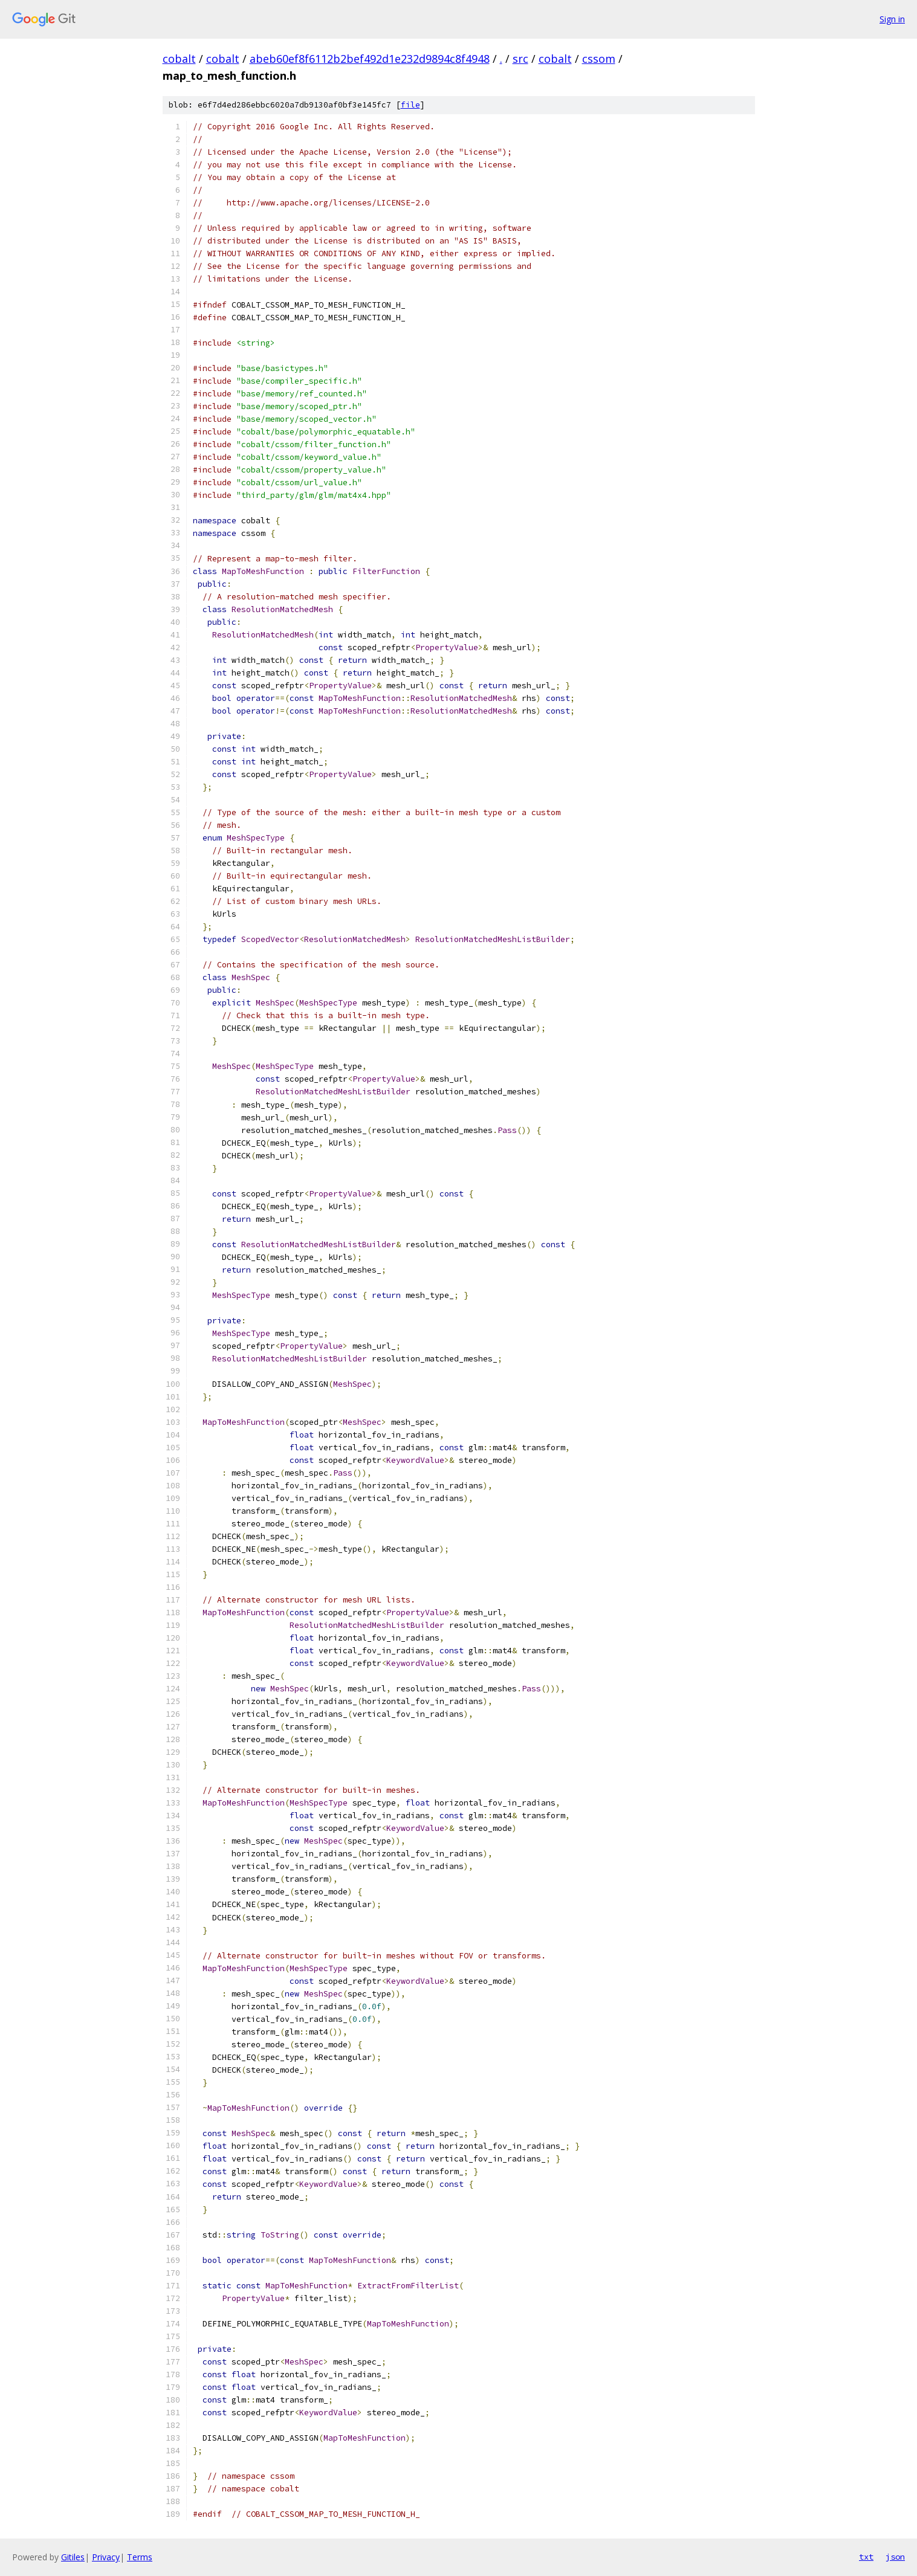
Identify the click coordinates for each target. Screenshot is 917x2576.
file (410, 105)
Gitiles (73, 2557)
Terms (139, 2557)
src (520, 58)
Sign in (892, 19)
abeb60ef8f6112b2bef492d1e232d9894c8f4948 (370, 58)
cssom (598, 58)
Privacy (106, 2557)
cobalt (179, 58)
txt (866, 2556)
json (895, 2556)
